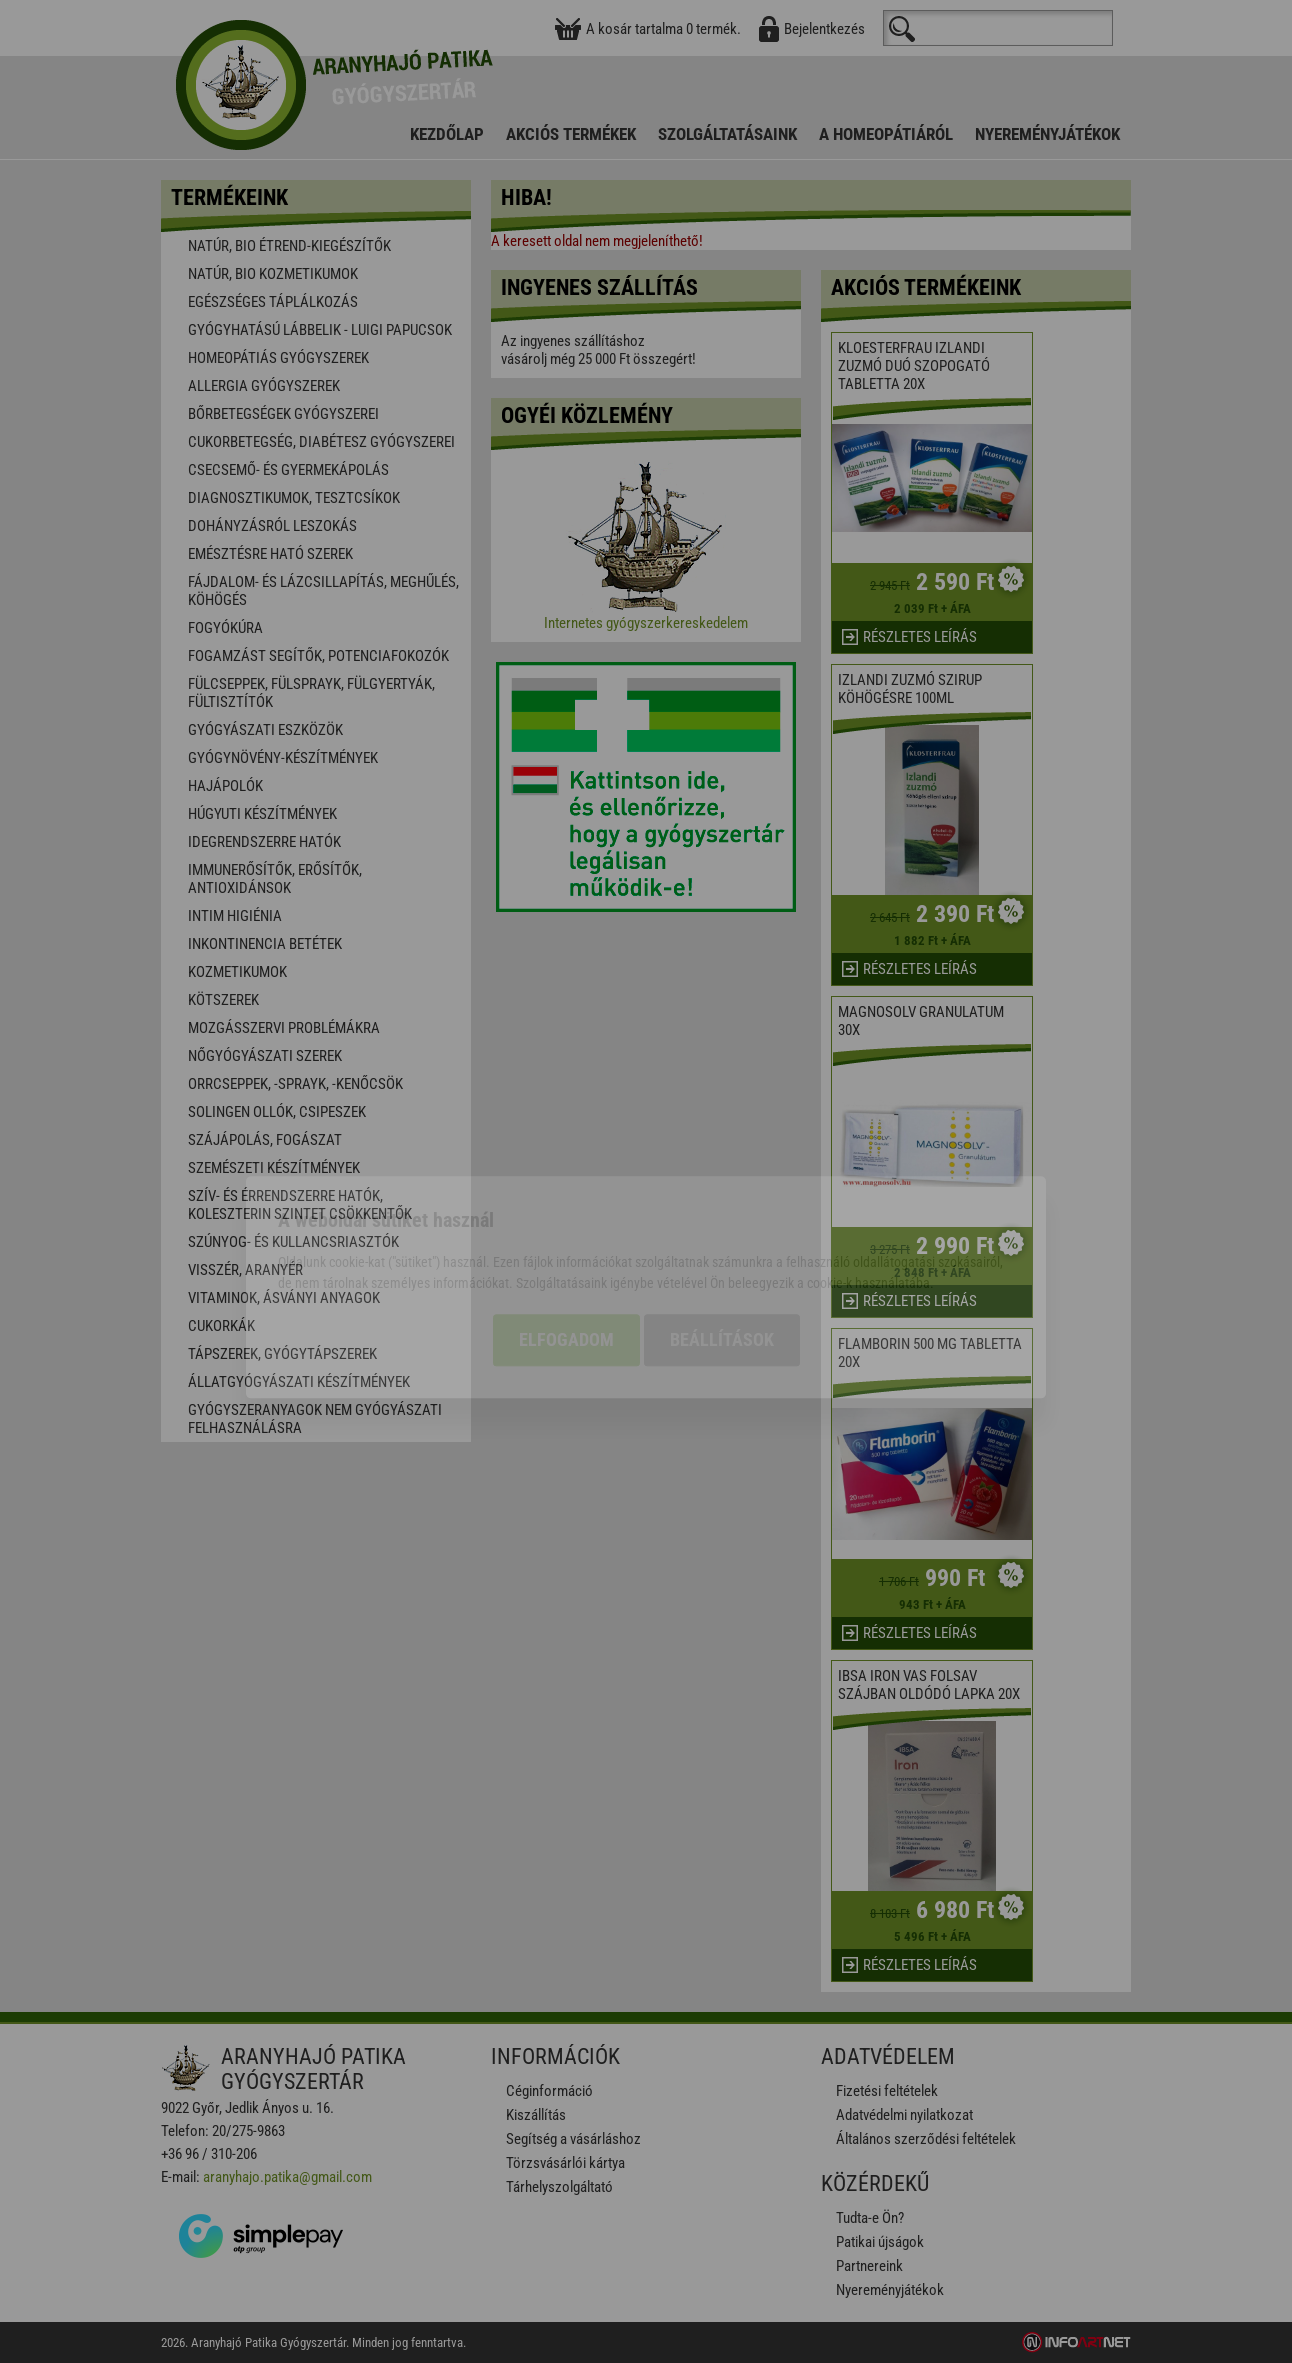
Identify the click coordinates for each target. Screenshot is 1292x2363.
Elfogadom (566, 1234)
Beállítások (722, 1234)
